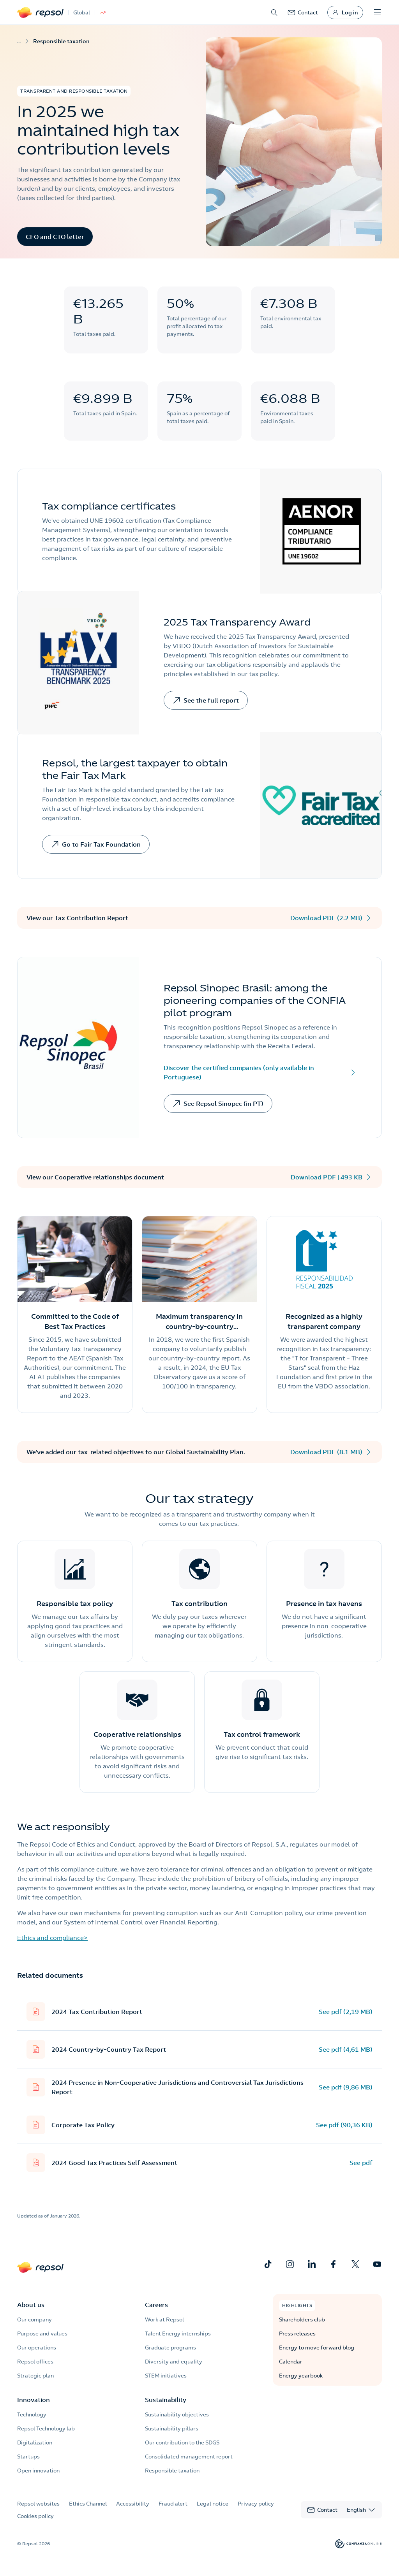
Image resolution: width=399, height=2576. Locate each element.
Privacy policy (256, 2503)
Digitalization (34, 2442)
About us (30, 2305)
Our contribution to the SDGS (182, 2442)
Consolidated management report (189, 2456)
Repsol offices (35, 2361)
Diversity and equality (173, 2361)
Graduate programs (170, 2347)
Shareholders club (302, 2319)
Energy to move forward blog (316, 2347)
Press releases (297, 2333)
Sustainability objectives (177, 2414)
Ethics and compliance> (52, 1938)
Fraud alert (173, 2503)
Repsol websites (38, 2503)
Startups (28, 2456)
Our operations (36, 2347)
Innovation (33, 2400)
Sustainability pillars (171, 2428)
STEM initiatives (166, 2375)
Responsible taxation (172, 2470)
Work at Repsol (164, 2319)
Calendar (290, 2361)
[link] (303, 12)
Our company (34, 2319)
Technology (31, 2414)
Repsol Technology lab (46, 2428)
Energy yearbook (301, 2375)
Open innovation (38, 2470)
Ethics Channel (88, 2503)
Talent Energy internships (178, 2333)
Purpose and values (42, 2333)
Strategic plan (35, 2375)
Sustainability (165, 2400)
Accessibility (132, 2503)
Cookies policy (35, 2516)
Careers (156, 2305)
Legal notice (212, 2503)
